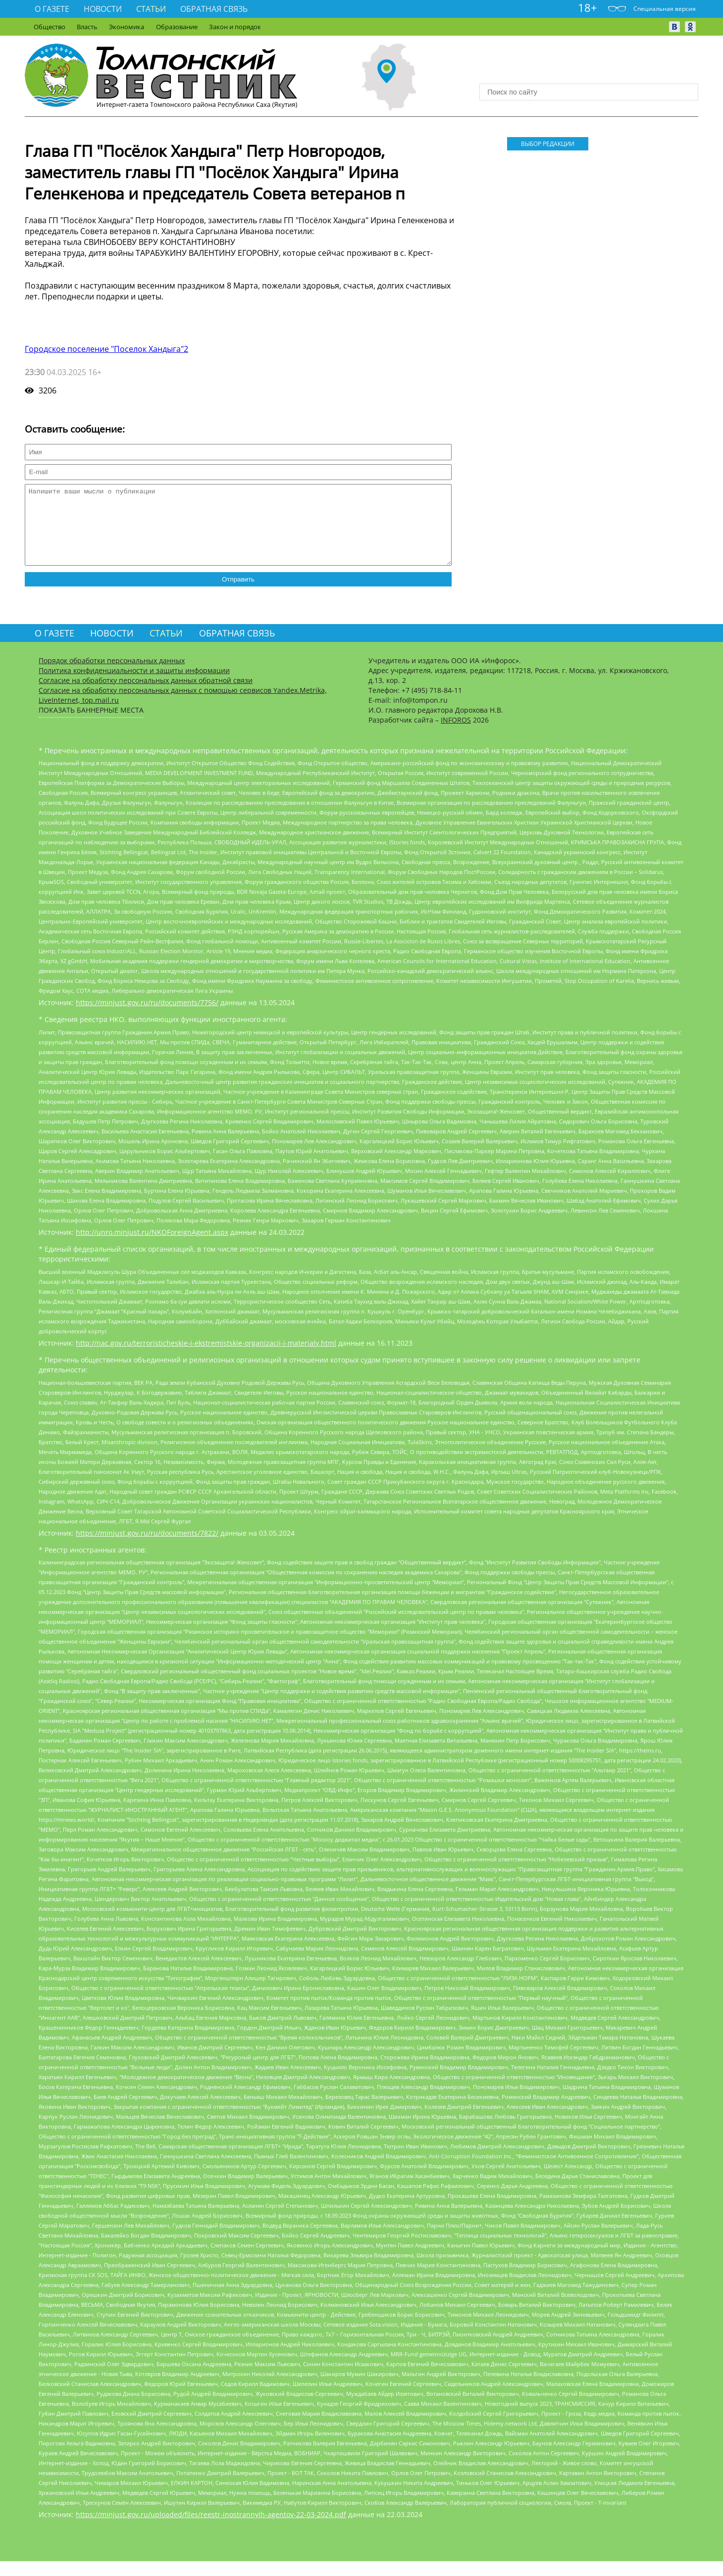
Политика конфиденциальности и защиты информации (134, 685)
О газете (52, 8)
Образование (177, 26)
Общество (49, 26)
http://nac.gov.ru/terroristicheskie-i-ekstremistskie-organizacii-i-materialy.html (206, 1357)
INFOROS (456, 734)
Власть (87, 26)
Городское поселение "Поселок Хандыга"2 (106, 348)
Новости (103, 8)
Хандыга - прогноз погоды (588, 64)
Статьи (151, 8)
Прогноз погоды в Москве (589, 73)
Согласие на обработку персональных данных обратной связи (146, 695)
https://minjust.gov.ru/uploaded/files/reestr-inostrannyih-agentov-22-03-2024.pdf (211, 2529)
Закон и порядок (235, 26)
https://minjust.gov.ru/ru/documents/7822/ (147, 1548)
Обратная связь (214, 8)
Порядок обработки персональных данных (112, 675)
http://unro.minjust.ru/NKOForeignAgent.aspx (152, 1247)
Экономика (126, 26)
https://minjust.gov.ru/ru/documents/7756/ (147, 1017)
